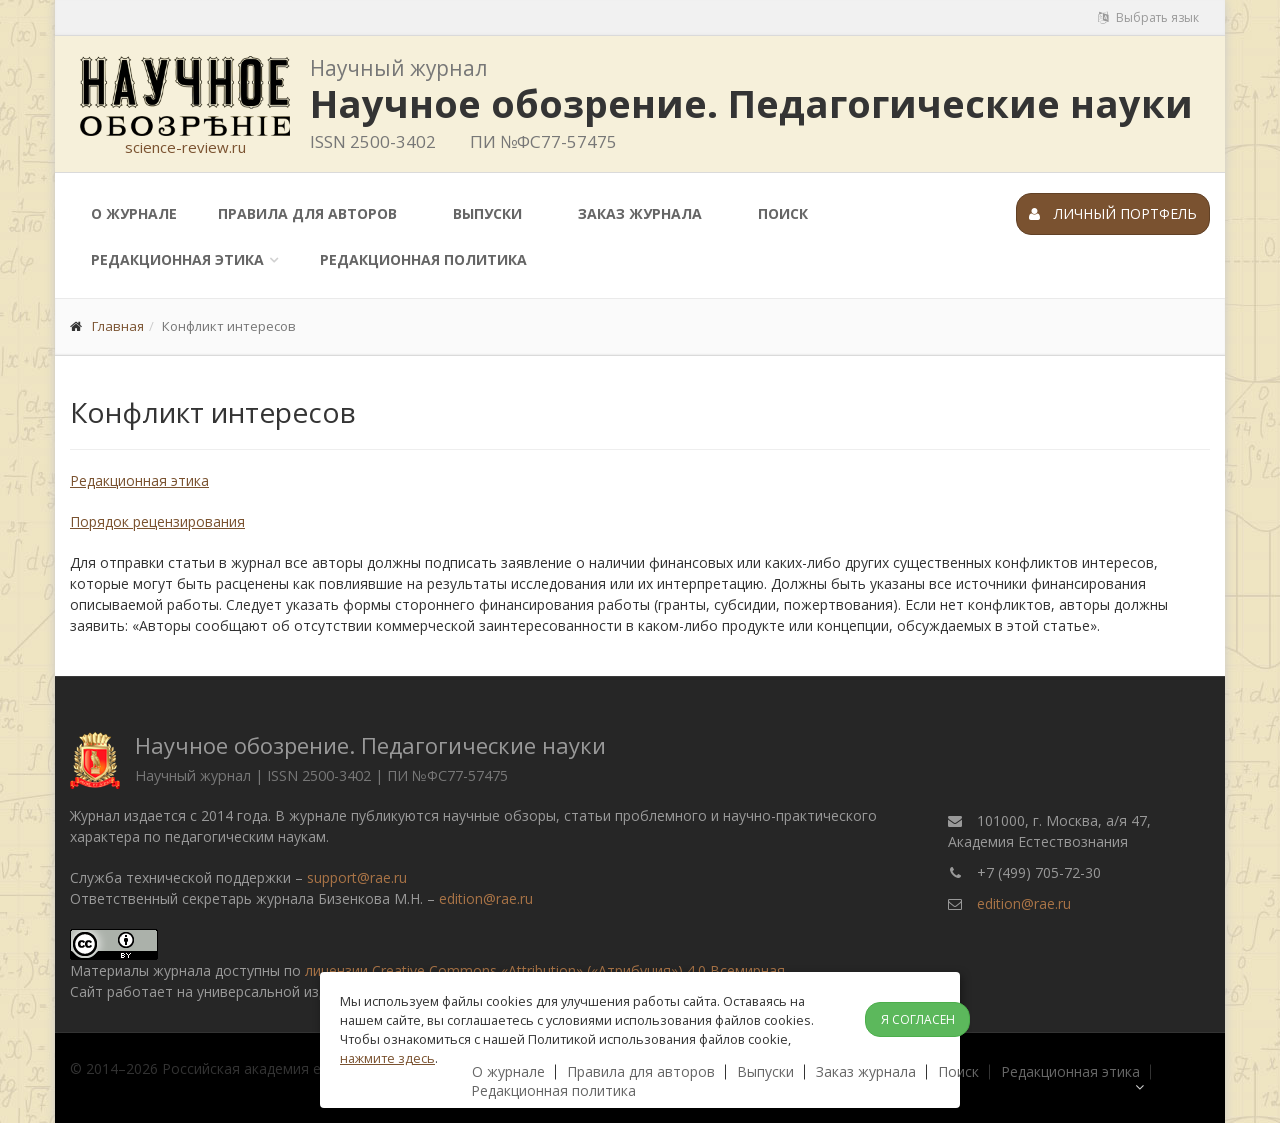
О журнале (134, 213)
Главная (118, 326)
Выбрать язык (1148, 17)
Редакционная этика (177, 259)
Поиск (783, 213)
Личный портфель (1113, 213)
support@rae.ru (357, 877)
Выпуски (487, 213)
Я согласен (918, 1019)
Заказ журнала (640, 213)
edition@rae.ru (486, 898)
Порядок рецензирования (157, 521)
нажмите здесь (387, 1058)
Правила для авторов (307, 213)
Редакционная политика (423, 259)
